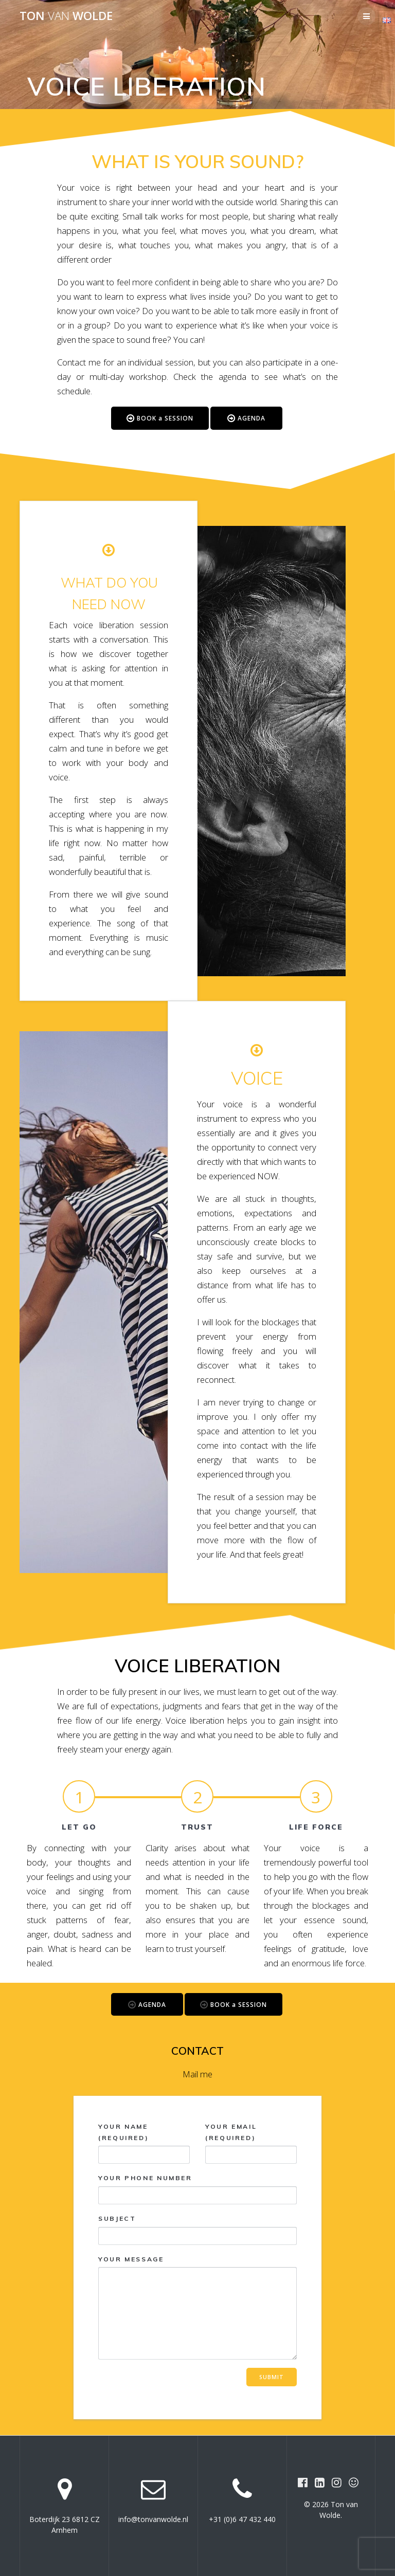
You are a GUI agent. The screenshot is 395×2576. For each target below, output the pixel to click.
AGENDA (246, 419)
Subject (197, 2230)
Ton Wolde (66, 16)
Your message (197, 2307)
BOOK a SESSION (160, 419)
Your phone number (197, 2189)
